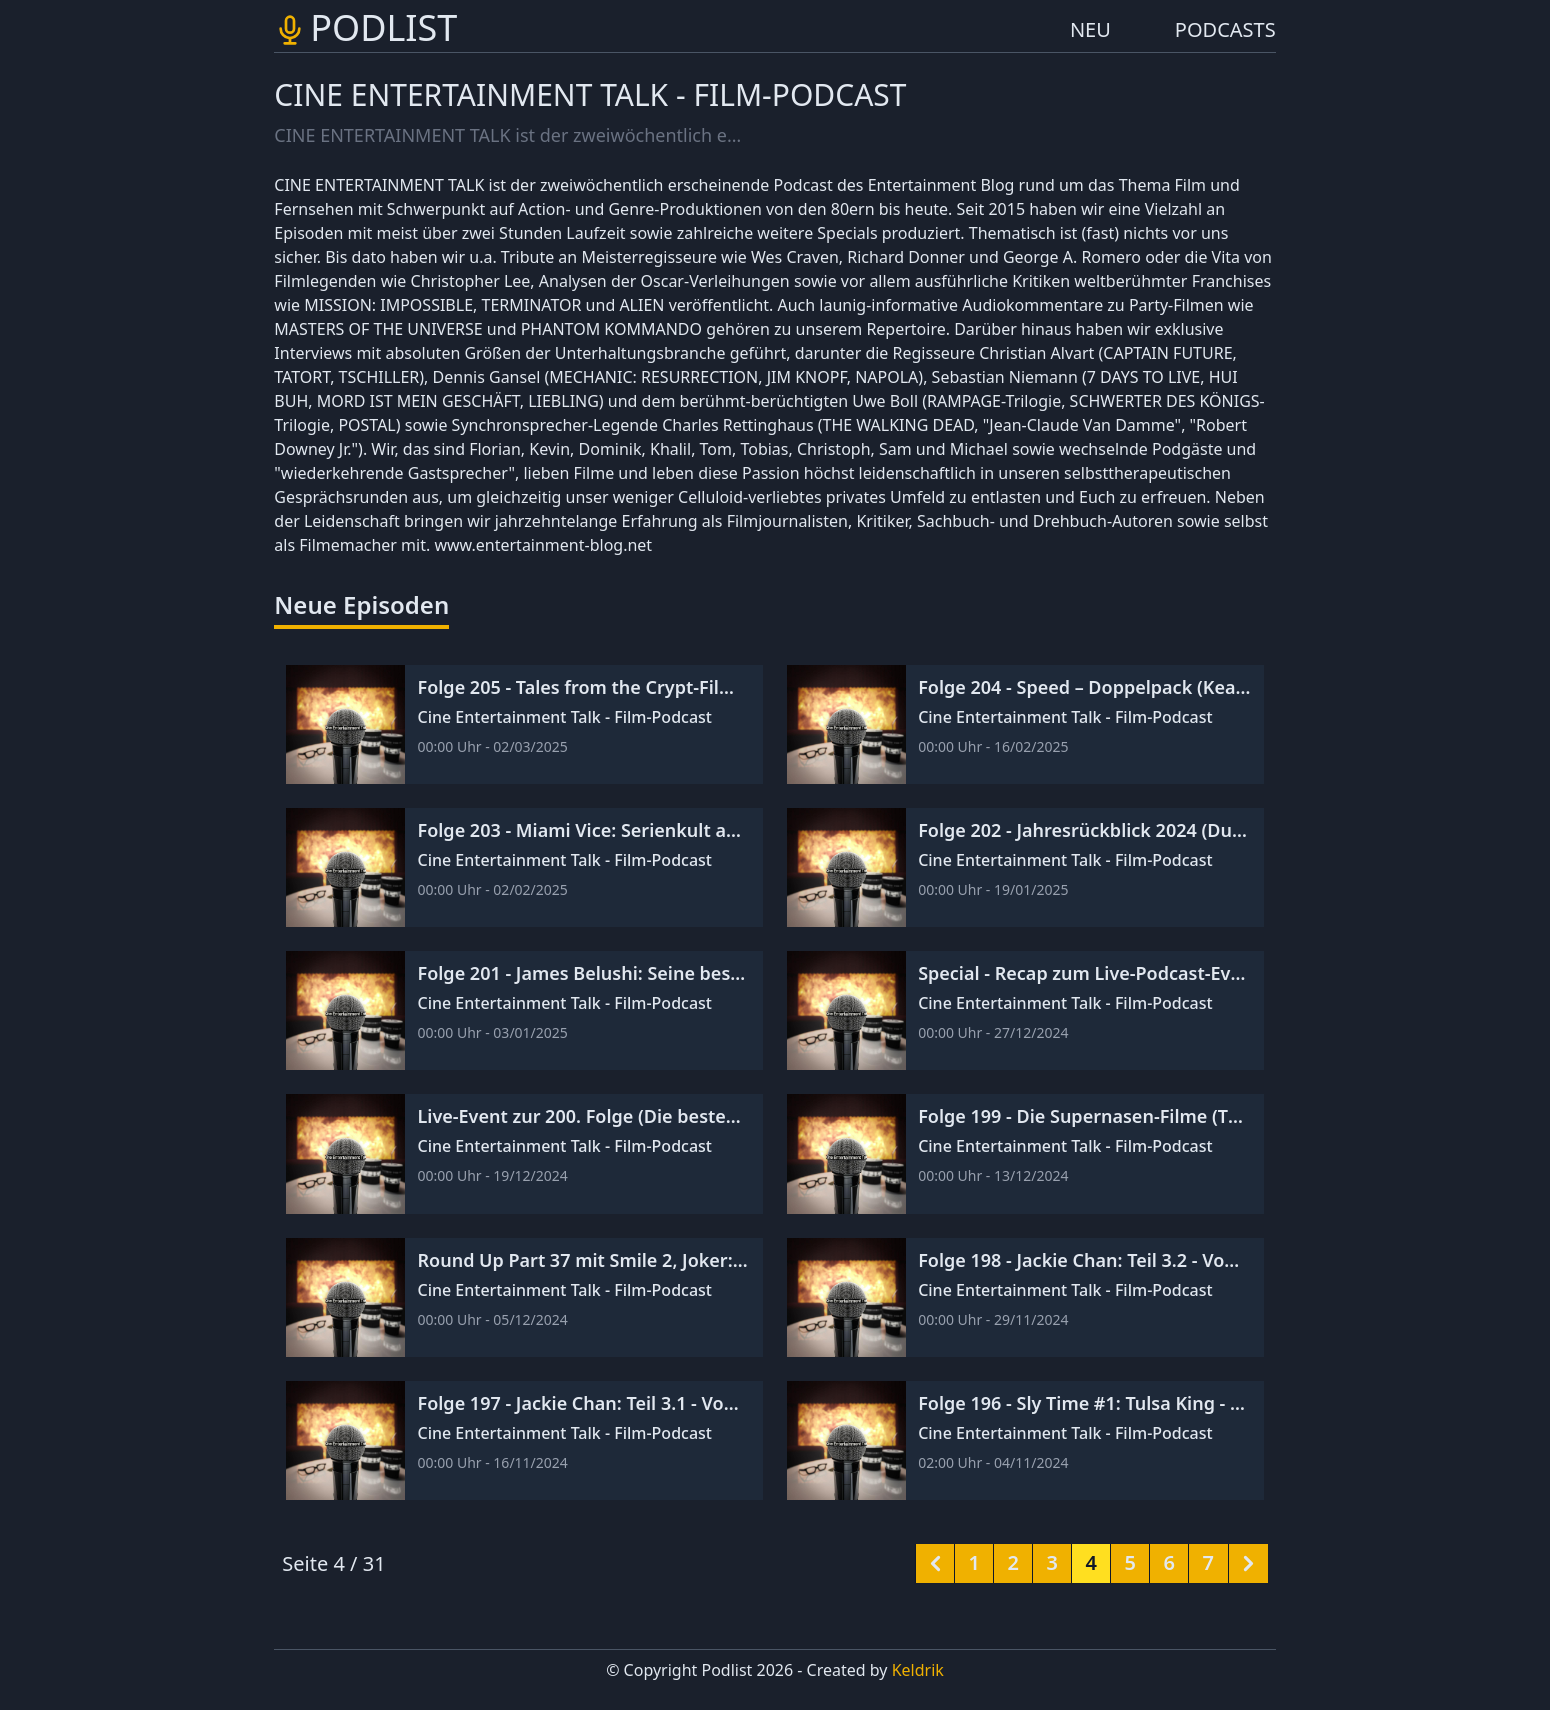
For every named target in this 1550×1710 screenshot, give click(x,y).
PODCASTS (1225, 29)
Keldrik (918, 1670)
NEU (1090, 29)
